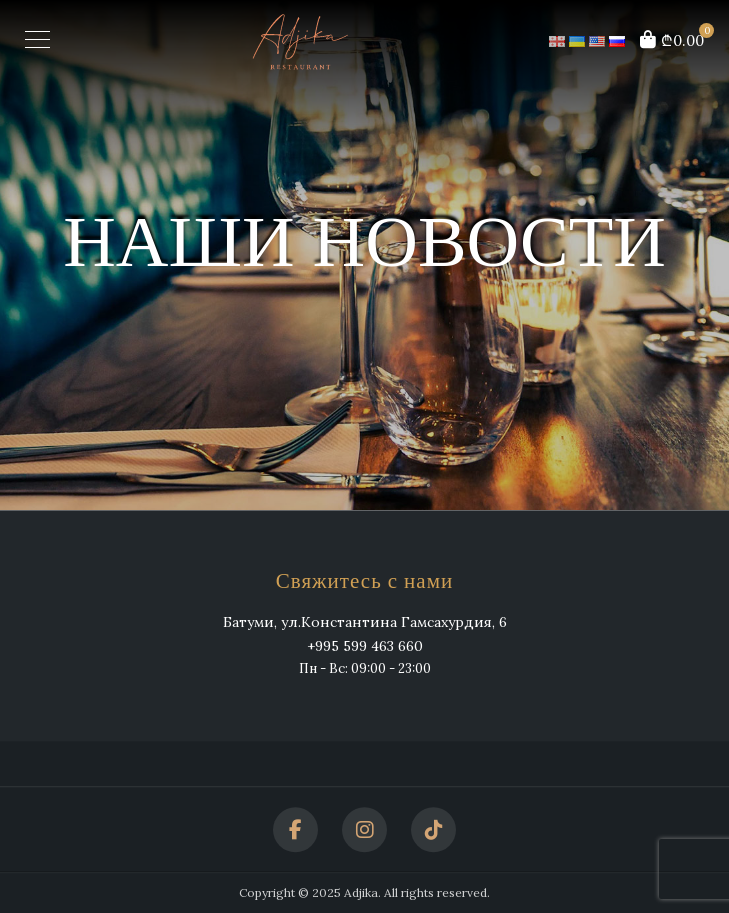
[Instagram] (364, 829)
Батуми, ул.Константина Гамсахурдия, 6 (365, 622)
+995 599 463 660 (365, 647)
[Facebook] (295, 829)
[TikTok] (433, 829)
